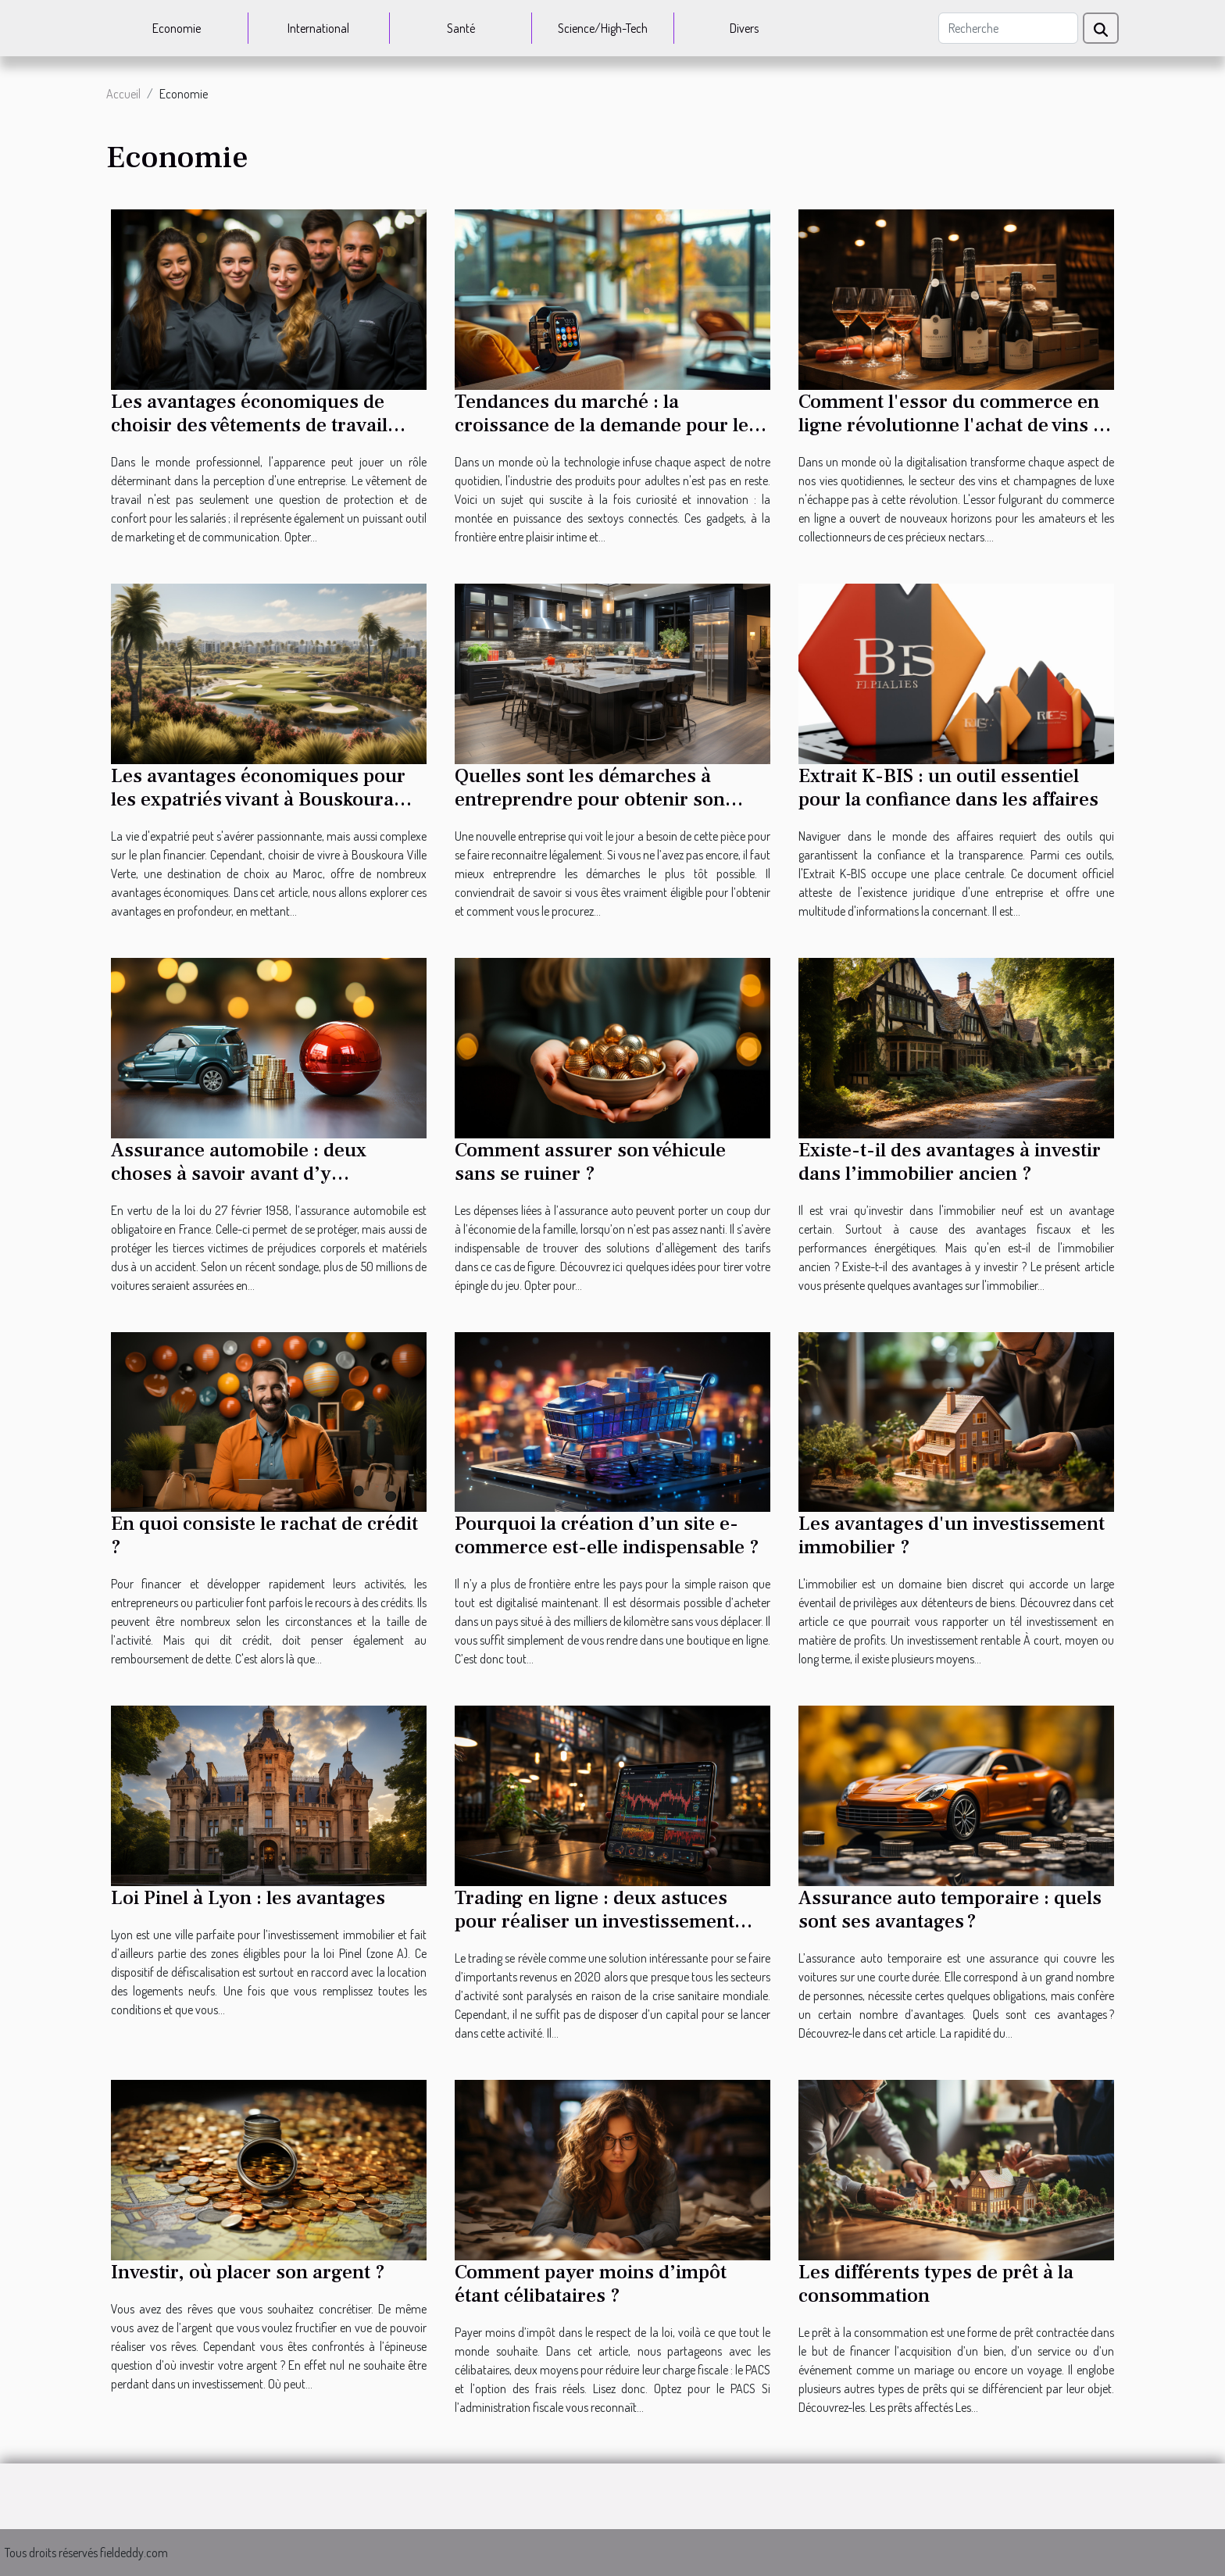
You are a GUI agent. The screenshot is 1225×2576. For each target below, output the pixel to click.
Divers (744, 28)
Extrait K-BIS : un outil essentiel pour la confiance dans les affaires (948, 787)
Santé (461, 28)
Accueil (123, 94)
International (318, 28)
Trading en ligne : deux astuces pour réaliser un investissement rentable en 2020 (594, 1921)
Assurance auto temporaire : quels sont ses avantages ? (950, 1909)
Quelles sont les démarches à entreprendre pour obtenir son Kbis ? (590, 799)
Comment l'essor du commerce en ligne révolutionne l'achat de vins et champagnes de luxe (953, 425)
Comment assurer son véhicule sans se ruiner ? (590, 1162)
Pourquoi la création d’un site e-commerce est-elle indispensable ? (607, 1535)
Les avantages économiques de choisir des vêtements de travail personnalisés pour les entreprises (263, 425)
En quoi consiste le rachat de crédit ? (264, 1535)
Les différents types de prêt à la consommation (935, 2284)
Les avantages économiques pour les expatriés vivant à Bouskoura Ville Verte (258, 799)
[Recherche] (1008, 28)
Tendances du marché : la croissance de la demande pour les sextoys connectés (606, 425)
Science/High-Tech (603, 28)
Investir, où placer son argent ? (248, 2272)
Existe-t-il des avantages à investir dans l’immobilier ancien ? (949, 1162)
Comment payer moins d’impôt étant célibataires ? (591, 2284)
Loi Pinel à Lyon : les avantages (248, 1897)
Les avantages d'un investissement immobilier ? (951, 1535)
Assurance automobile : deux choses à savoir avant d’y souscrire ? (238, 1173)
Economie (176, 28)
